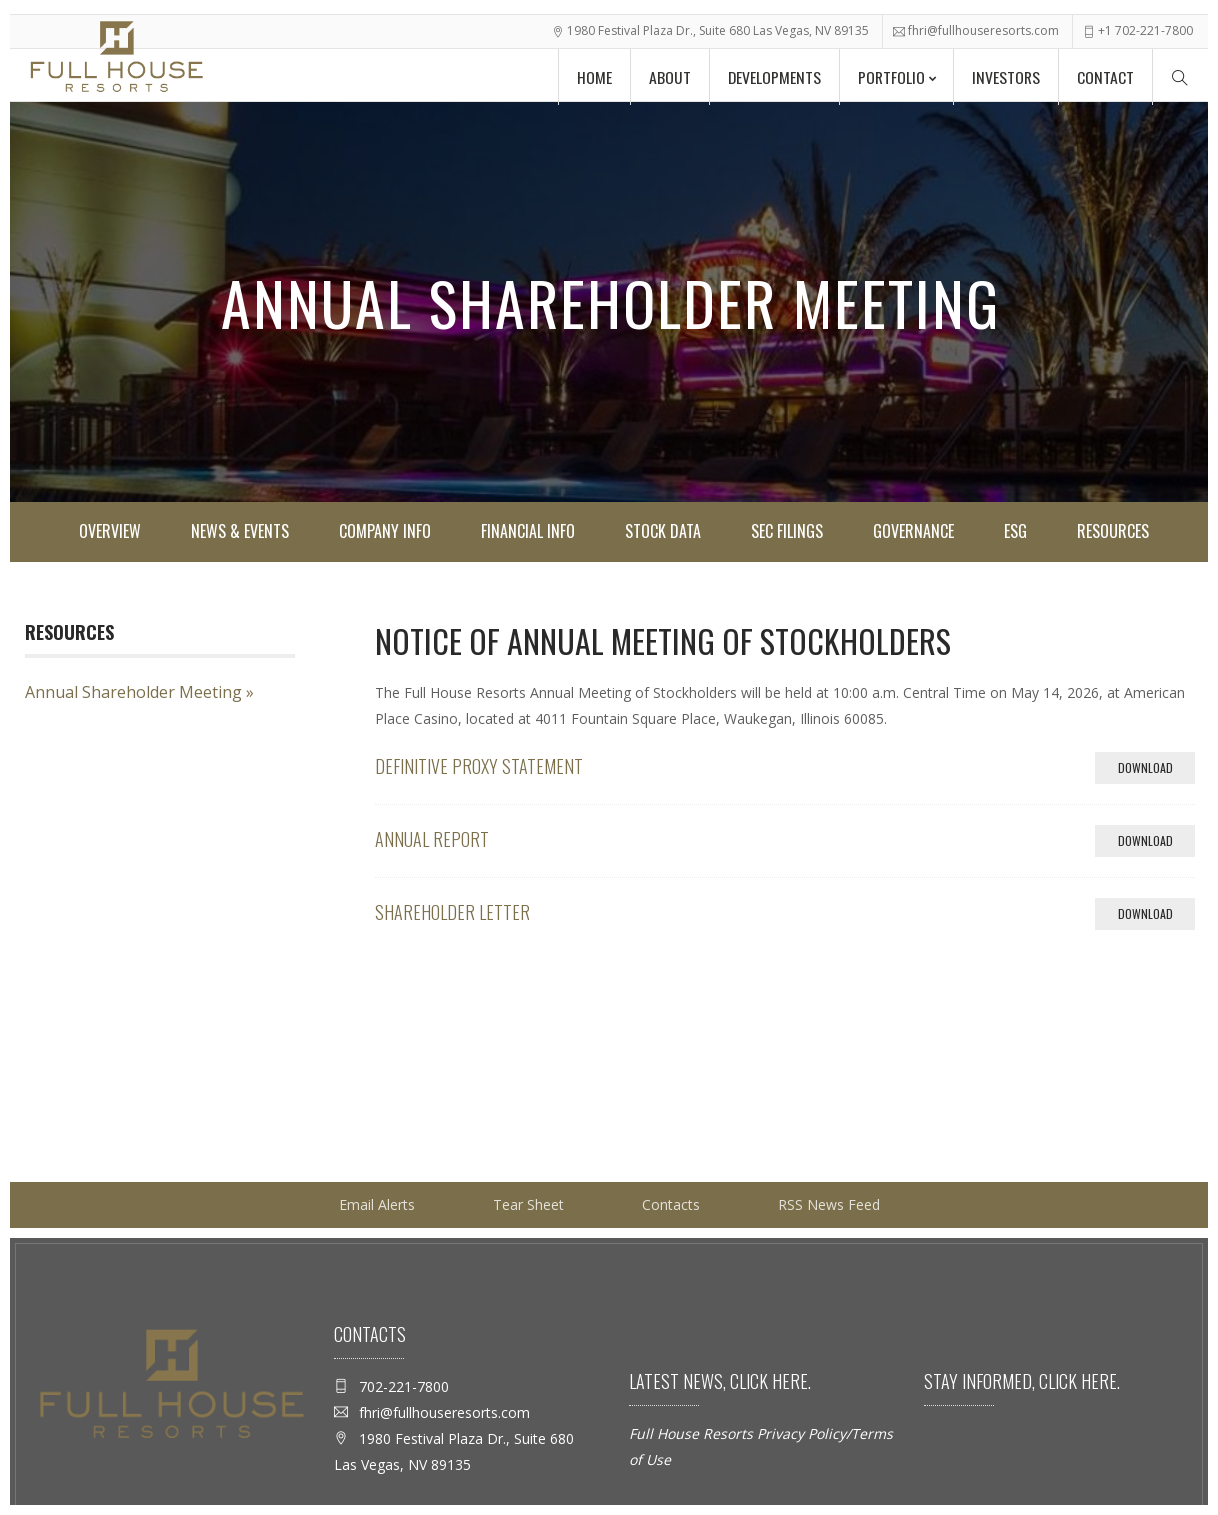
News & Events (240, 531)
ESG (1015, 531)
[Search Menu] (1180, 73)
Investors (1002, 74)
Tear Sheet (528, 1204)
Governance (913, 531)
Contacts (671, 1204)
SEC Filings (787, 531)
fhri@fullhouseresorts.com (983, 26)
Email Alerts (377, 1204)
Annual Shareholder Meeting (133, 692)
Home (579, 74)
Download (1157, 771)
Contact (1104, 74)
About (657, 74)
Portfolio (884, 74)
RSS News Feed (829, 1204)
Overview (110, 531)
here (788, 1381)
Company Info (385, 531)
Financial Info (528, 531)
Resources (1113, 531)
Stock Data (663, 531)
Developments (764, 74)
